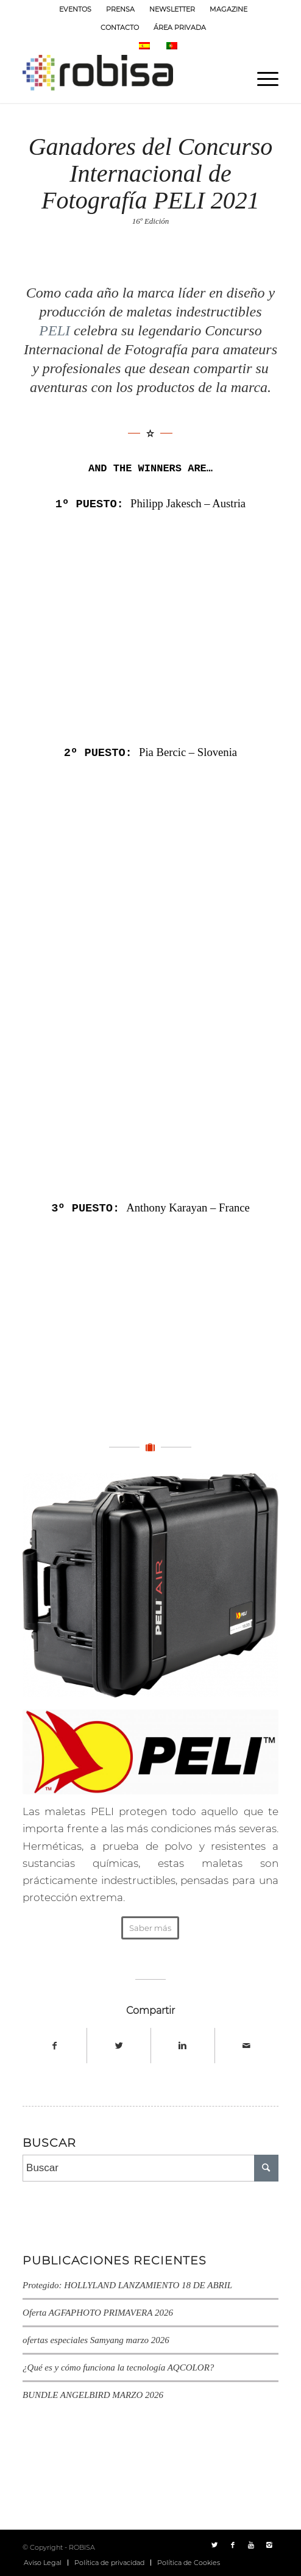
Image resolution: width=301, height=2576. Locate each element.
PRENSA (120, 9)
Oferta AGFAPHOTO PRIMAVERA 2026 (98, 2311)
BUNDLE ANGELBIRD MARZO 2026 (93, 2394)
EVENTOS (75, 9)
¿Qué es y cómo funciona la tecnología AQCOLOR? (118, 2366)
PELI (54, 330)
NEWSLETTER (172, 9)
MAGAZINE (228, 9)
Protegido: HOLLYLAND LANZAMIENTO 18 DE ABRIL (127, 2284)
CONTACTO (120, 27)
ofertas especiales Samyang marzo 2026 (96, 2339)
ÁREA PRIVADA (180, 27)
